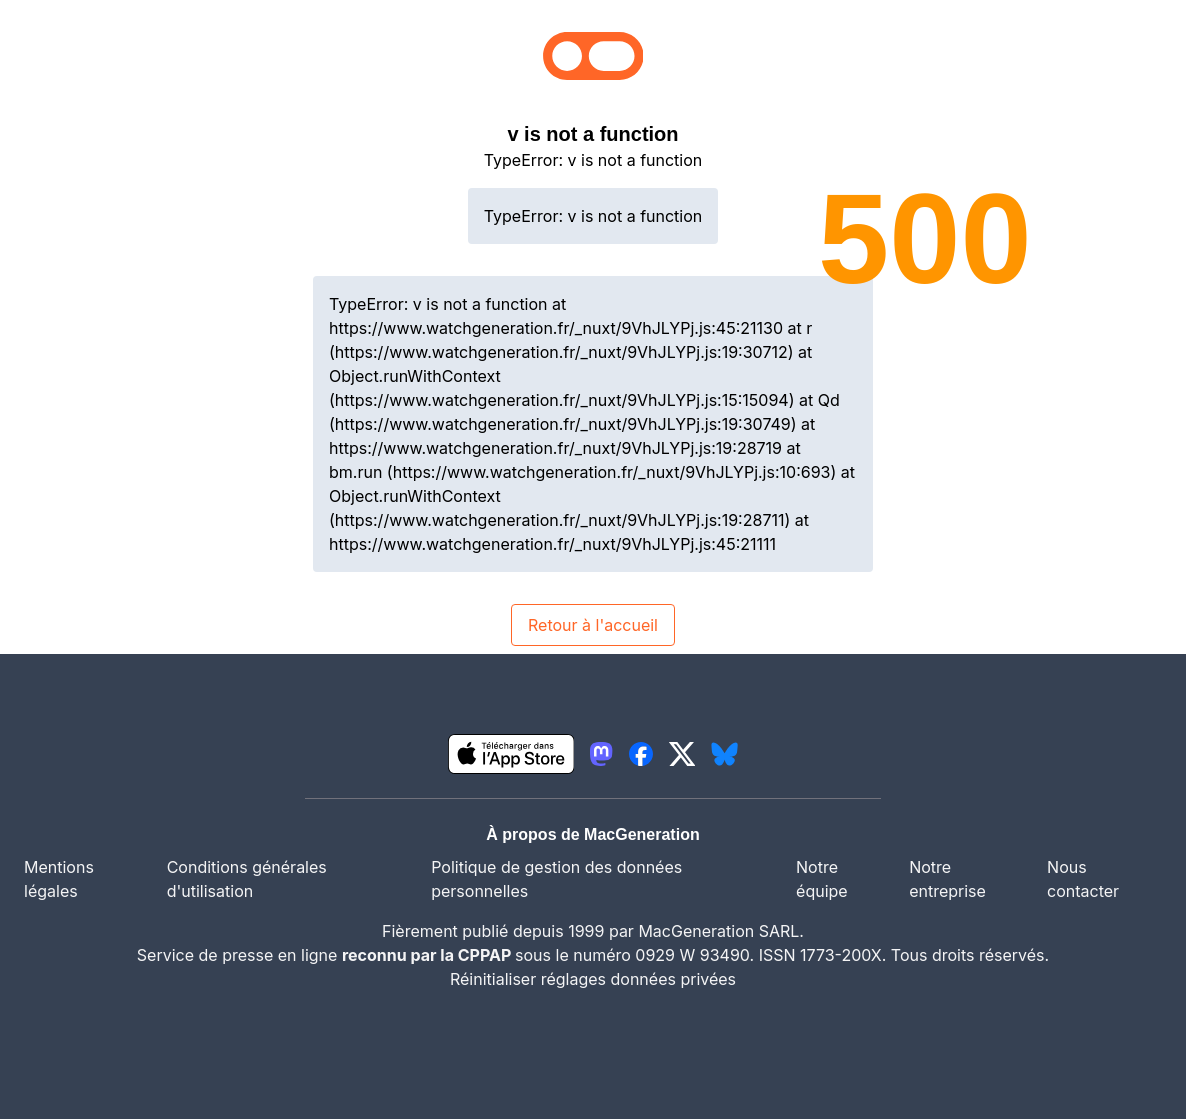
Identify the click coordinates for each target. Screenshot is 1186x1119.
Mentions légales (59, 879)
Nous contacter (1083, 879)
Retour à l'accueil (593, 625)
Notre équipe (822, 879)
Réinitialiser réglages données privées (593, 979)
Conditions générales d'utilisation (247, 879)
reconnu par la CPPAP (428, 955)
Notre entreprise (947, 879)
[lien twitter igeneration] (682, 754)
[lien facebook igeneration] (641, 754)
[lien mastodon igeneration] (601, 754)
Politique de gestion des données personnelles (556, 879)
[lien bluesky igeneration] (724, 754)
